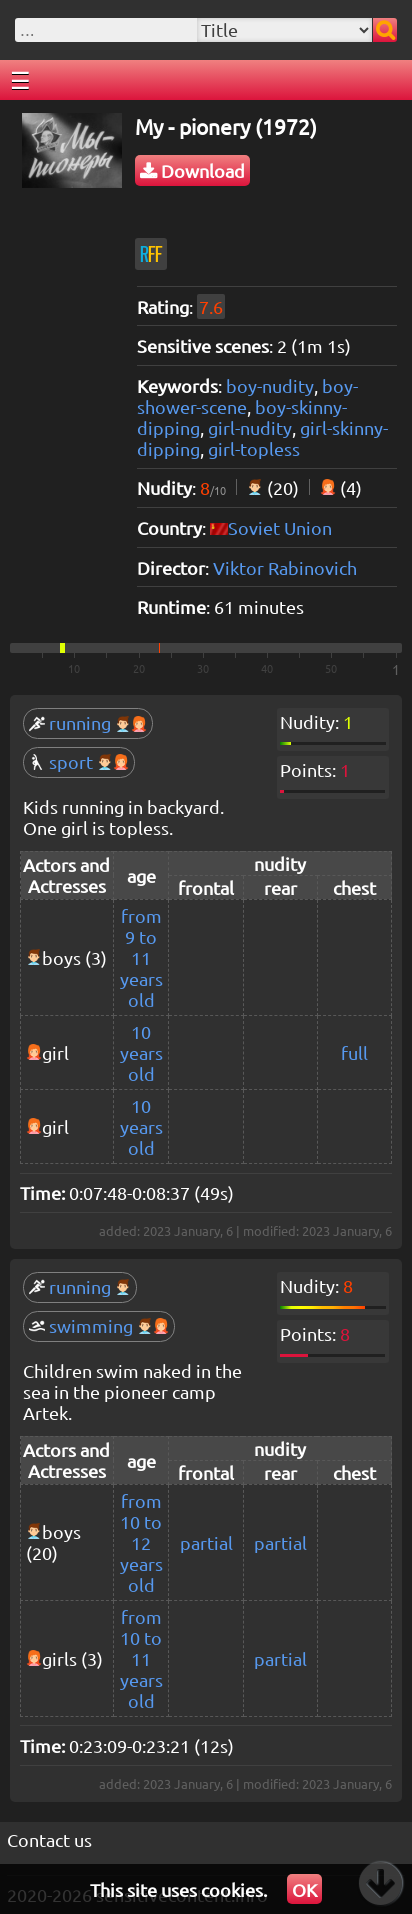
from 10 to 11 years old (141, 1658)
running (88, 722)
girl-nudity (250, 427)
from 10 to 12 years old (141, 1542)
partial (206, 1542)
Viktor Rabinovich (285, 567)
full (354, 1052)
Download (192, 170)
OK (304, 1889)
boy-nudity (270, 385)
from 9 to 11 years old (141, 957)
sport (79, 761)
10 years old (141, 1052)
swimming (99, 1325)
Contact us (49, 1839)
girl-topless (254, 448)
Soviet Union (280, 527)
